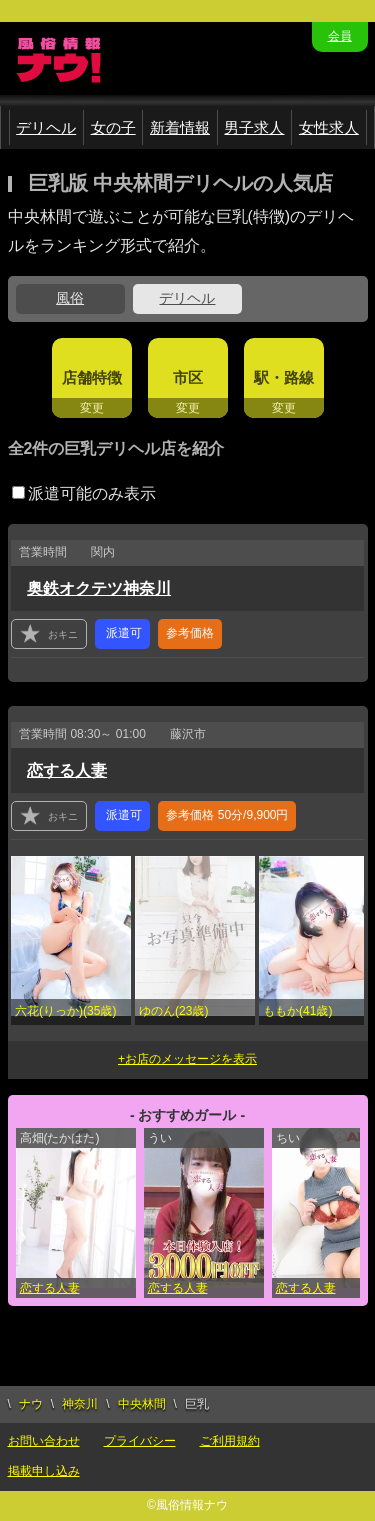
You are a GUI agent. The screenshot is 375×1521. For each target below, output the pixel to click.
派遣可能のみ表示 (84, 493)
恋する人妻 (67, 770)
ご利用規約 (230, 1441)
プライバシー (140, 1441)
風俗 (70, 298)
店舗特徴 (92, 377)
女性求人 (329, 127)
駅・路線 (284, 377)
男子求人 (254, 127)
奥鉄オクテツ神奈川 (99, 588)
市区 (188, 377)
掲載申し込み (44, 1471)
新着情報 (180, 127)
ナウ (31, 1404)
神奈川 (80, 1404)
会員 (340, 36)
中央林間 (142, 1404)
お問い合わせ (44, 1441)
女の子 (113, 127)
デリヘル (46, 127)
